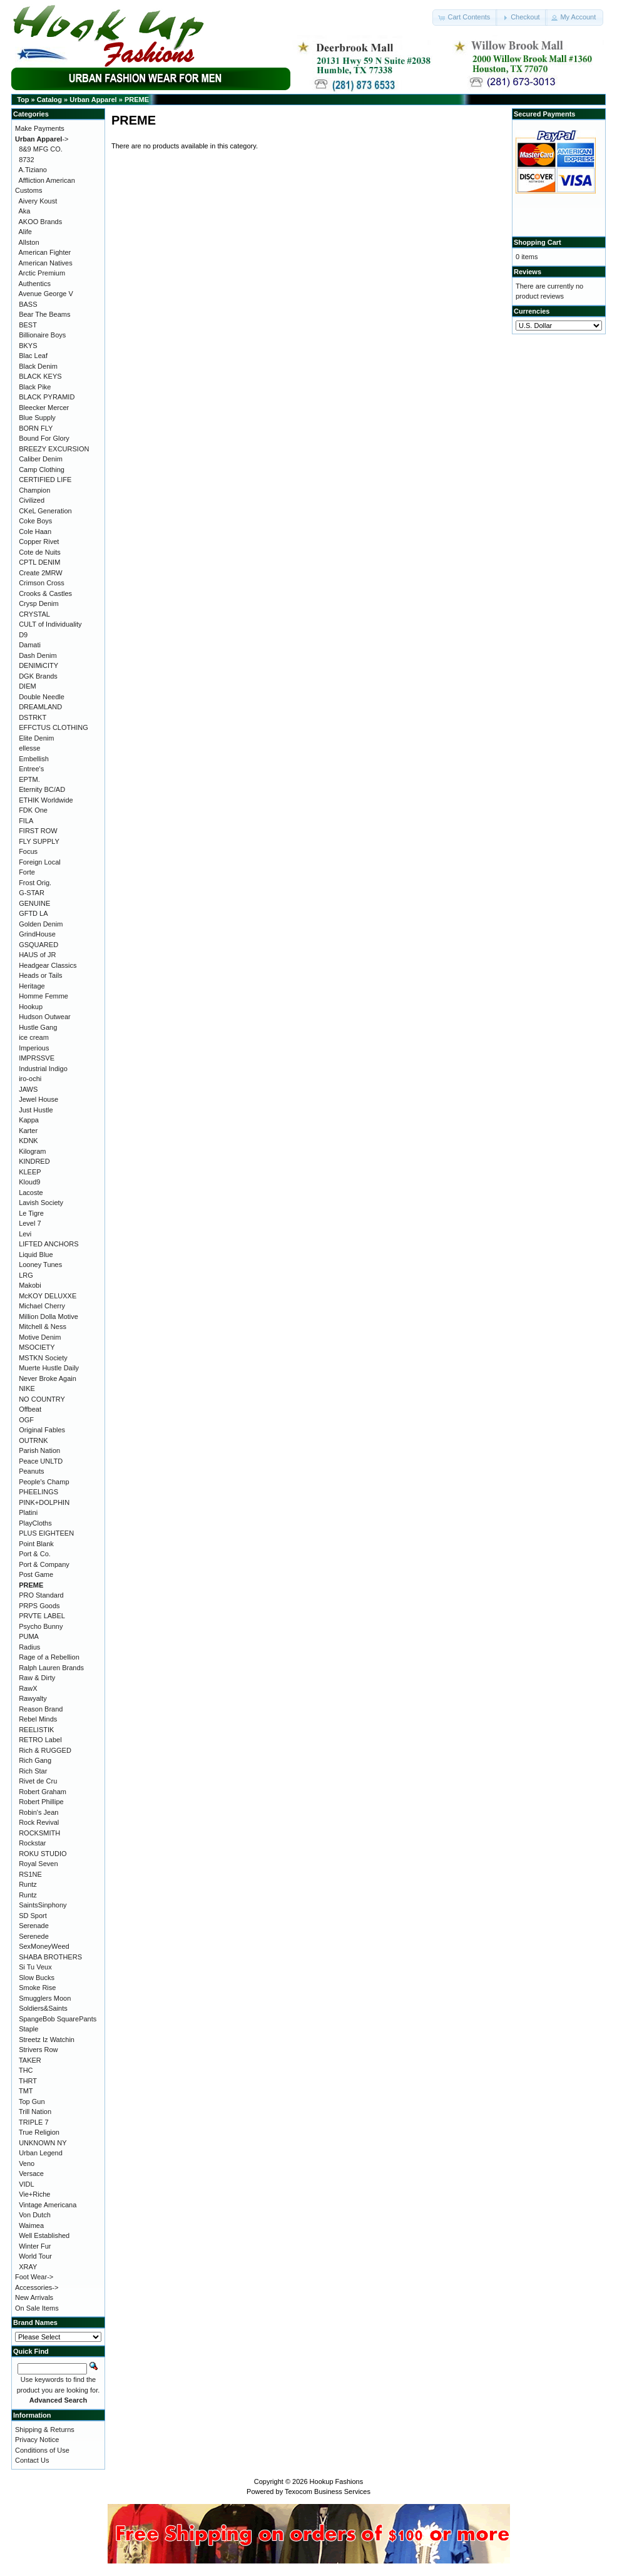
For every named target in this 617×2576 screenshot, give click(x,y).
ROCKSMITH (39, 1833)
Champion (34, 490)
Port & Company (44, 1564)
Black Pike (35, 387)
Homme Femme (43, 996)
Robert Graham (42, 1791)
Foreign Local (40, 862)
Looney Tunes (40, 1264)
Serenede (34, 1936)
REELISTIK (36, 1729)
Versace (31, 2173)
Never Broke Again (47, 1378)
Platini (28, 1512)
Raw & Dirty (37, 1677)
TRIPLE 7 (34, 2122)
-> (41, 139)
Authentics (35, 283)
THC (26, 2070)
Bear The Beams (44, 314)
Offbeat (30, 1409)
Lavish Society (41, 1202)
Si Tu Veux (35, 1967)
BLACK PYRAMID (46, 397)
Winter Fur (35, 2246)
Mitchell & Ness (42, 1326)
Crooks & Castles (45, 593)
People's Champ (44, 1482)
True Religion (39, 2132)
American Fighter (45, 252)
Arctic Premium (42, 273)
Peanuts (31, 1471)
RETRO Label (40, 1739)
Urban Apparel (92, 99)
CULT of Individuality (50, 624)
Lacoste (31, 1192)
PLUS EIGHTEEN (46, 1533)
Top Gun (32, 2101)
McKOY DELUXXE (47, 1296)
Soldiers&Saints (43, 2008)
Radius (29, 1647)
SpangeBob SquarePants (57, 2019)
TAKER (30, 2060)
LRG (26, 1275)
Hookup (31, 1006)
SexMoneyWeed (44, 1946)
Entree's (31, 768)
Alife (25, 231)
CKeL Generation (45, 511)
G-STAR (31, 892)
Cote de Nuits (40, 552)
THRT (28, 2081)
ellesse (29, 748)
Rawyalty (33, 1698)
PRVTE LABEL (42, 1615)
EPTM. (29, 779)
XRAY (28, 2267)
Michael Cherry (42, 1306)
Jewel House (38, 1099)
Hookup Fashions (337, 2481)
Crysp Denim (39, 603)
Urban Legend (41, 2153)
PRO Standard (41, 1595)
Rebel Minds (38, 1719)
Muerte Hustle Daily (49, 1368)
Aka (25, 211)
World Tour (35, 2256)
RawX (28, 1688)
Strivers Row (38, 2049)
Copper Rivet (39, 541)
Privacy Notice (37, 2439)
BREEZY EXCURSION (54, 449)
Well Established (44, 2235)
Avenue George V (46, 293)
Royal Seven (38, 1863)
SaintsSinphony (42, 1905)
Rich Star (33, 1771)
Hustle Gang (38, 1027)
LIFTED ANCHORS (48, 1244)
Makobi (30, 1285)
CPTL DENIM (39, 562)
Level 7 (30, 1223)
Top (23, 99)
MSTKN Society (43, 1358)
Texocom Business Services (327, 2491)
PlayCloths (35, 1523)
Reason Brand (41, 1709)
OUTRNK (33, 1440)
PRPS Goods (39, 1605)
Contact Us (32, 2460)
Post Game (36, 1574)
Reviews (527, 271)
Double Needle (41, 696)
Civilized (31, 500)
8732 (26, 159)
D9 (23, 635)
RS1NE (30, 1874)
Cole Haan (35, 531)
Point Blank (36, 1543)
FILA (26, 820)
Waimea (31, 2225)
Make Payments (39, 128)
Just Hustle (36, 1110)
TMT (26, 2091)
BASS (28, 304)
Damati (30, 645)
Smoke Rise (37, 1987)
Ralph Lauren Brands (51, 1667)
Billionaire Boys (42, 335)
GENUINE (34, 903)
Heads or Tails (41, 975)
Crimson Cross (41, 583)
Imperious (34, 1048)
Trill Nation (35, 2111)
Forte (27, 872)
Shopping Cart (537, 242)
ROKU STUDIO (42, 1853)
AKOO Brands (41, 221)
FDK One (33, 810)
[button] (464, 17)
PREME (137, 99)
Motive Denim (40, 1337)
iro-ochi (30, 1078)
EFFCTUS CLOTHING (53, 727)
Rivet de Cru (38, 1781)
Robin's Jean (38, 1812)
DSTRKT (32, 717)
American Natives (46, 263)
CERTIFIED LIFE (45, 479)
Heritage (32, 986)
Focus (28, 851)
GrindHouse (37, 934)
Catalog (49, 99)
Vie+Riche (34, 2194)
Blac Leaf (33, 355)
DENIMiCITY (38, 665)
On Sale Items (37, 2308)
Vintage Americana (47, 2205)
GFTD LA (33, 913)
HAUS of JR (37, 954)
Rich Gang (35, 1760)
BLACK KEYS (40, 376)
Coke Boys (35, 521)
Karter (28, 1130)
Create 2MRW (40, 573)
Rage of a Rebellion (49, 1657)
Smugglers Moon (45, 1998)
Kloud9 (29, 1182)
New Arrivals (34, 2297)
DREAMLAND (40, 707)
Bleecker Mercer (44, 407)
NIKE (27, 1388)
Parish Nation (39, 1450)
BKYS (28, 345)
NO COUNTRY (42, 1399)
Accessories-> (36, 2287)
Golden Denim (41, 924)
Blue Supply (37, 417)
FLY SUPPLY (39, 841)
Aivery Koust (38, 201)
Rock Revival (39, 1822)
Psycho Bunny (41, 1626)
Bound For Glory (44, 438)
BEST (28, 325)
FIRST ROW (38, 830)
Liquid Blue (36, 1254)
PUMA (29, 1636)
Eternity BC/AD (42, 789)
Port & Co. (35, 1553)
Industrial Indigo (43, 1068)
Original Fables (42, 1430)
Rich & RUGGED (45, 1750)
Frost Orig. (35, 882)
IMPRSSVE (36, 1058)
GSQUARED (38, 944)
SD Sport (33, 1915)
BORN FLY (36, 428)
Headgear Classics (47, 965)
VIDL (26, 2184)
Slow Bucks (36, 1977)
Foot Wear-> (34, 2277)
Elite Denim (36, 738)
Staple (28, 2029)
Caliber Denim (41, 459)
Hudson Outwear (45, 1016)
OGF (26, 1420)
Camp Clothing (41, 469)
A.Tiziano (33, 169)
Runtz (28, 1884)
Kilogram (32, 1151)
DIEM (27, 686)
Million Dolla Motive (48, 1316)
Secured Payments (544, 114)
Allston (29, 242)
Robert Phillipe (41, 1801)
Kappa (29, 1120)
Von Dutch (35, 2215)
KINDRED (34, 1161)
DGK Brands (38, 676)
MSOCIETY (36, 1347)
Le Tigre (31, 1213)
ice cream (34, 1037)
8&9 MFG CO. (41, 149)
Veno (26, 2163)
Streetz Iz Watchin (46, 2039)
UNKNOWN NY (42, 2143)
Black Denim (38, 366)
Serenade (34, 1925)
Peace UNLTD (41, 1461)
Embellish (34, 758)
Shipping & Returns (44, 2429)
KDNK (28, 1140)
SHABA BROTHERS (50, 1957)
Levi (25, 1234)
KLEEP (30, 1172)
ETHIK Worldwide (46, 800)
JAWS (28, 1089)
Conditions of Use (42, 2450)
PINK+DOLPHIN (44, 1502)
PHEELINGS (38, 1492)
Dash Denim (38, 655)
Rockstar (32, 1843)
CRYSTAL (34, 614)
